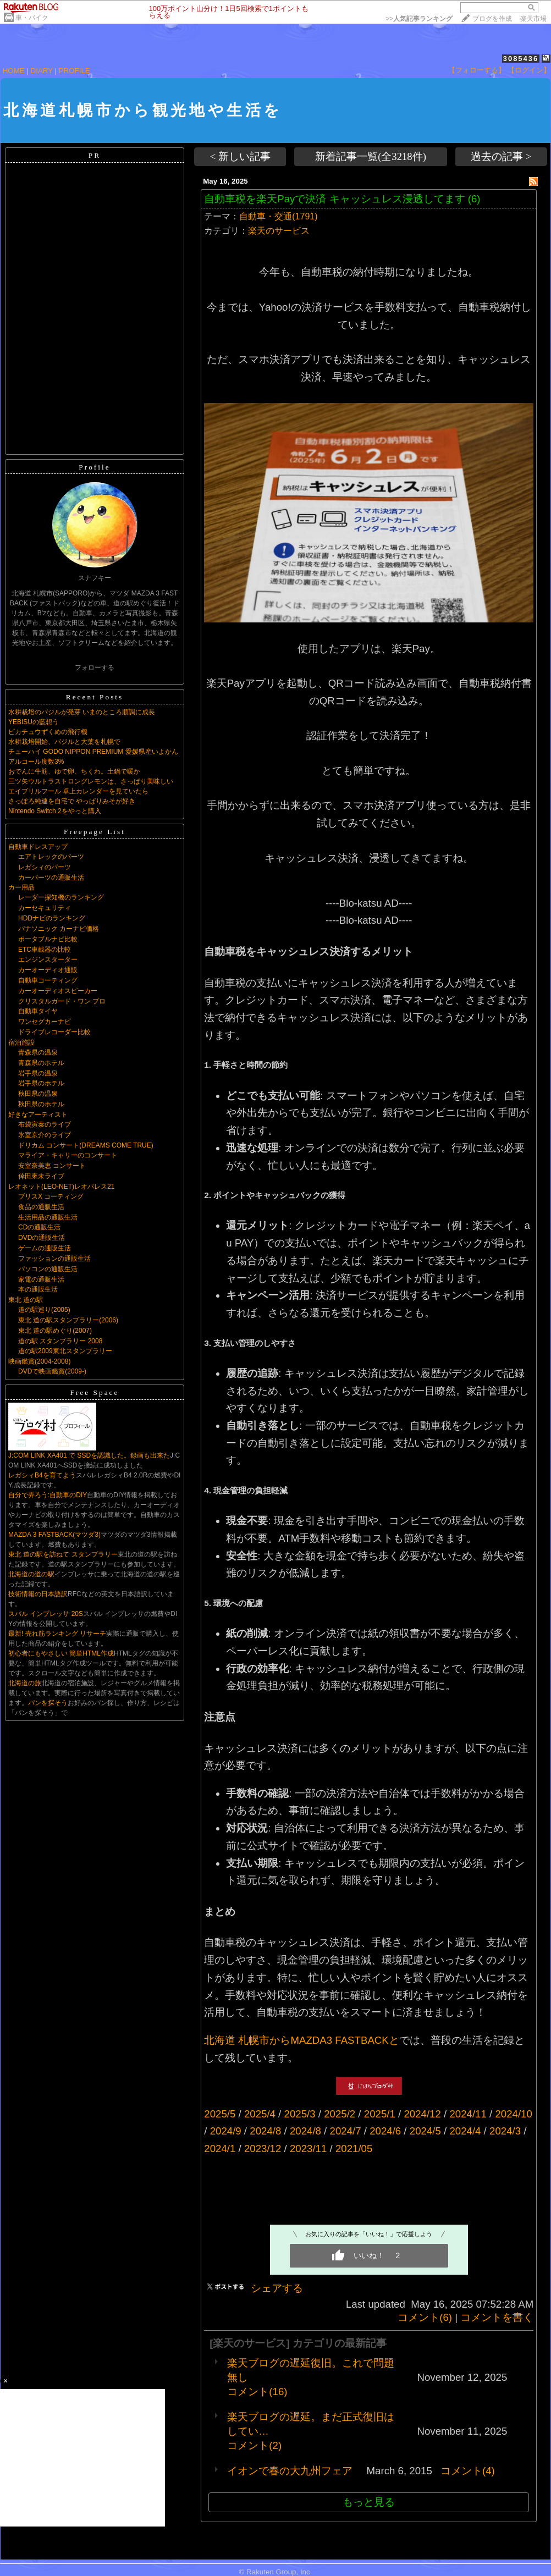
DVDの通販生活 (41, 1238)
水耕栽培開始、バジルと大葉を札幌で (64, 742)
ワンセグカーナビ (44, 1021)
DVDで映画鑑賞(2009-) (52, 1371)
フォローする (94, 667)
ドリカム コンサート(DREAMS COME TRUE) (85, 1145)
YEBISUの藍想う (33, 722)
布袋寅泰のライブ (44, 1124)
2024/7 (345, 2131)
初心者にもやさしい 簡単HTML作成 (61, 1653)
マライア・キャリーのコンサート (67, 1155)
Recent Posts (95, 697)
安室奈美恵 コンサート (52, 1166)
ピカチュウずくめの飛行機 (47, 732)
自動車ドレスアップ (38, 847)
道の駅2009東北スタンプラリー (65, 1351)
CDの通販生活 (39, 1227)
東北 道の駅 (25, 1300)
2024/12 (422, 2114)
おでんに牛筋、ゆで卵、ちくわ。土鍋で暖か (74, 771)
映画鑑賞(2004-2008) (39, 1361)
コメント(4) (467, 2470)
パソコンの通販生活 (48, 1269)
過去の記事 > (501, 156)
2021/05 (353, 2148)
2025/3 (300, 2114)
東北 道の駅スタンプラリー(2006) (68, 1320)
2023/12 (262, 2148)
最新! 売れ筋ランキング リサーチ (57, 1633)
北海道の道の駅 (31, 1574)
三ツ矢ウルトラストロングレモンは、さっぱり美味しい (90, 781)
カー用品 (21, 887)
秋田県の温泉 (38, 1093)
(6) (474, 199)
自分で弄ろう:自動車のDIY (47, 1495)
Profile (94, 467)
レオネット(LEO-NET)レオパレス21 (61, 1186)
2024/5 (425, 2131)
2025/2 (339, 2114)
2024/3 (505, 2131)
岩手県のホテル (41, 1083)
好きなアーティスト (38, 1114)
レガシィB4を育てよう (42, 1475)
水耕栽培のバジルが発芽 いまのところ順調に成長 (81, 712)
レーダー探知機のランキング (61, 897)
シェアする (277, 2288)
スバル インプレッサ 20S (45, 1614)
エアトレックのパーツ (51, 856)
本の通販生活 (38, 1289)
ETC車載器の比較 (44, 949)
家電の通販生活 (41, 1279)
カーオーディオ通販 (48, 970)
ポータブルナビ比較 (48, 939)
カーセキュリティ (44, 908)
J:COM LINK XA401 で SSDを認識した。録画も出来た (89, 1455)
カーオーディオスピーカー (57, 991)
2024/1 (219, 2148)
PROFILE (74, 71)
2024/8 (265, 2131)
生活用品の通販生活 (48, 1217)
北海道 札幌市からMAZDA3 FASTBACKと (301, 2040)
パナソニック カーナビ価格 (58, 929)
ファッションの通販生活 (54, 1258)
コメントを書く (496, 2317)
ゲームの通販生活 (44, 1248)
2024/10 (513, 2114)
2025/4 (260, 2114)
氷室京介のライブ (44, 1135)
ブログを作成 (492, 19)
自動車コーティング (48, 980)
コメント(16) (257, 2391)
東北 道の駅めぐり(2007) (55, 1330)
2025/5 (219, 2114)
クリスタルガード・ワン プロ (62, 1001)
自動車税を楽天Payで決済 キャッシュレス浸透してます (334, 199)
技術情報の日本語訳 (38, 1594)
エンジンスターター (48, 959)
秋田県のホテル (41, 1104)
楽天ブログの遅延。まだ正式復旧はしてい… (310, 2424)
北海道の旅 (24, 1683)
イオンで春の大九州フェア (289, 2470)
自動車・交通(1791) (278, 216)
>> (419, 19)
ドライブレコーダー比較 (54, 1032)
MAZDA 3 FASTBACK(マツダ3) (54, 1534)
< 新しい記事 (240, 156)
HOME (14, 71)
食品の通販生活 (41, 1207)
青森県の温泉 (38, 1052)
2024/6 (385, 2131)
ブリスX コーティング (51, 1196)
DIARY (42, 71)
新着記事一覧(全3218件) (370, 156)
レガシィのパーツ (44, 867)
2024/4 (465, 2131)
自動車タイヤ (38, 1011)
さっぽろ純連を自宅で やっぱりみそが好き (71, 801)
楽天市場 (533, 19)
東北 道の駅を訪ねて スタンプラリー (63, 1554)
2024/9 (225, 2131)
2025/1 (379, 2114)
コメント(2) (254, 2445)
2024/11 (467, 2114)
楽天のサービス (279, 230)
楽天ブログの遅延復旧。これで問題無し (310, 2370)
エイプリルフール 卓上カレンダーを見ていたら (78, 791)
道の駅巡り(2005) (44, 1310)
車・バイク (31, 17)
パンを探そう (48, 1703)
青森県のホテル (41, 1063)
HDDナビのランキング (51, 918)
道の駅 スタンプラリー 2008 (60, 1341)
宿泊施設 (21, 1042)
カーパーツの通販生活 (51, 877)
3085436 (521, 58)
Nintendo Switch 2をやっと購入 (54, 811)
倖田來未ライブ (41, 1176)
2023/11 (308, 2148)
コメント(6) (425, 2317)
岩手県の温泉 (38, 1073)
